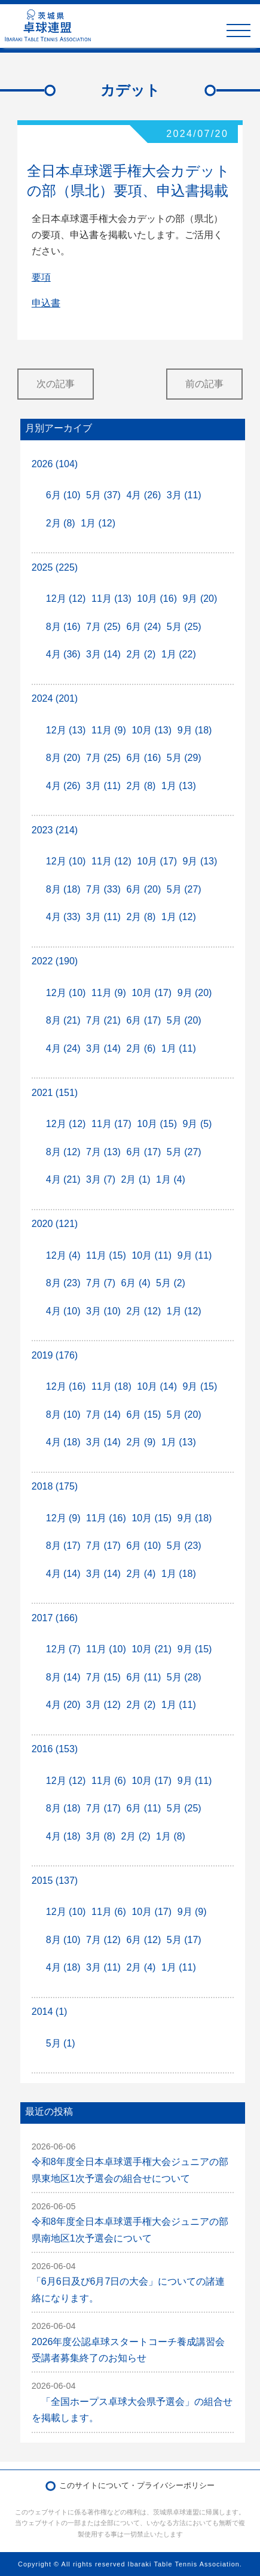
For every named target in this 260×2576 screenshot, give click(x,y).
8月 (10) (63, 1414)
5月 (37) (103, 495)
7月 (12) (103, 1940)
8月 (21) (63, 1020)
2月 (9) (140, 1442)
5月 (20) (184, 1020)
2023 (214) (55, 830)
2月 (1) (136, 1179)
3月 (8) (100, 1836)
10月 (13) (151, 730)
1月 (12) (98, 523)
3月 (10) (103, 1311)
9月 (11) (195, 1255)
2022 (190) (55, 961)
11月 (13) (111, 598)
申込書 (46, 303)
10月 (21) (151, 1649)
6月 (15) (143, 1414)
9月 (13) (200, 861)
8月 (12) (63, 1152)
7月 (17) (103, 1545)
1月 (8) (170, 1836)
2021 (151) (55, 1093)
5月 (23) (184, 1545)
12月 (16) (66, 1386)
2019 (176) (55, 1355)
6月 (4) (136, 1283)
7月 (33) (103, 889)
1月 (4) (170, 1179)
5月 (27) (184, 889)
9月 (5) (197, 1124)
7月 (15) (103, 1677)
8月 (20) (63, 758)
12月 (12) (66, 598)
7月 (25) (103, 627)
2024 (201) (55, 698)
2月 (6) (140, 1048)
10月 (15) (157, 1124)
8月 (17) (63, 1545)
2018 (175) (55, 1486)
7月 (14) (103, 1414)
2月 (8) (60, 523)
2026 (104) (55, 464)
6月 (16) (143, 758)
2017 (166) (55, 1618)
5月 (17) (184, 1940)
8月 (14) (63, 1677)
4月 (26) (143, 495)
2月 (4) (140, 1574)
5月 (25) (184, 627)
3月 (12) (103, 1705)
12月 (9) (63, 1518)
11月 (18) (111, 1386)
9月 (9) (192, 1912)
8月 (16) (63, 627)
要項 (41, 277)
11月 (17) (111, 1124)
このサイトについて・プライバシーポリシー (137, 2485)
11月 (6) (108, 1781)
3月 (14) (103, 654)
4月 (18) (63, 1442)
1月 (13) (178, 786)
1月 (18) (178, 1574)
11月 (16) (106, 1518)
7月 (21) (103, 1020)
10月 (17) (157, 861)
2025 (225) (55, 567)
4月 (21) (63, 1179)
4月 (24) (63, 1048)
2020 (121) (55, 1224)
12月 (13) (66, 730)
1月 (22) (178, 654)
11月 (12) (111, 861)
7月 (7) (100, 1283)
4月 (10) (63, 1311)
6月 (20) (143, 889)
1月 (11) (178, 1048)
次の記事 (55, 384)
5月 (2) (170, 1283)
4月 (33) (63, 917)
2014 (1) (50, 2011)
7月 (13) (103, 1152)
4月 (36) (63, 654)
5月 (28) (184, 1677)
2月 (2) (140, 654)
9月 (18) (195, 730)
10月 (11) (151, 1255)
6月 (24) (143, 627)
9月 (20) (200, 598)
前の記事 (204, 384)
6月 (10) (63, 495)
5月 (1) (60, 2043)
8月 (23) (63, 1283)
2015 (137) (55, 1880)
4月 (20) (63, 1705)
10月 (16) (157, 598)
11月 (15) (106, 1255)
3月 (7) (100, 1179)
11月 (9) (108, 730)
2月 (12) (143, 1311)
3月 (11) (184, 495)
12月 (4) (63, 1255)
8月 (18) (63, 889)
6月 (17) (143, 1020)
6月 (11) (143, 1677)
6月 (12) (143, 1940)
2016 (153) (55, 1749)
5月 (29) (184, 758)
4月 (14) (63, 1574)
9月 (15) (200, 1386)
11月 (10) (106, 1649)
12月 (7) (63, 1649)
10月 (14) (157, 1386)
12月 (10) (66, 861)
